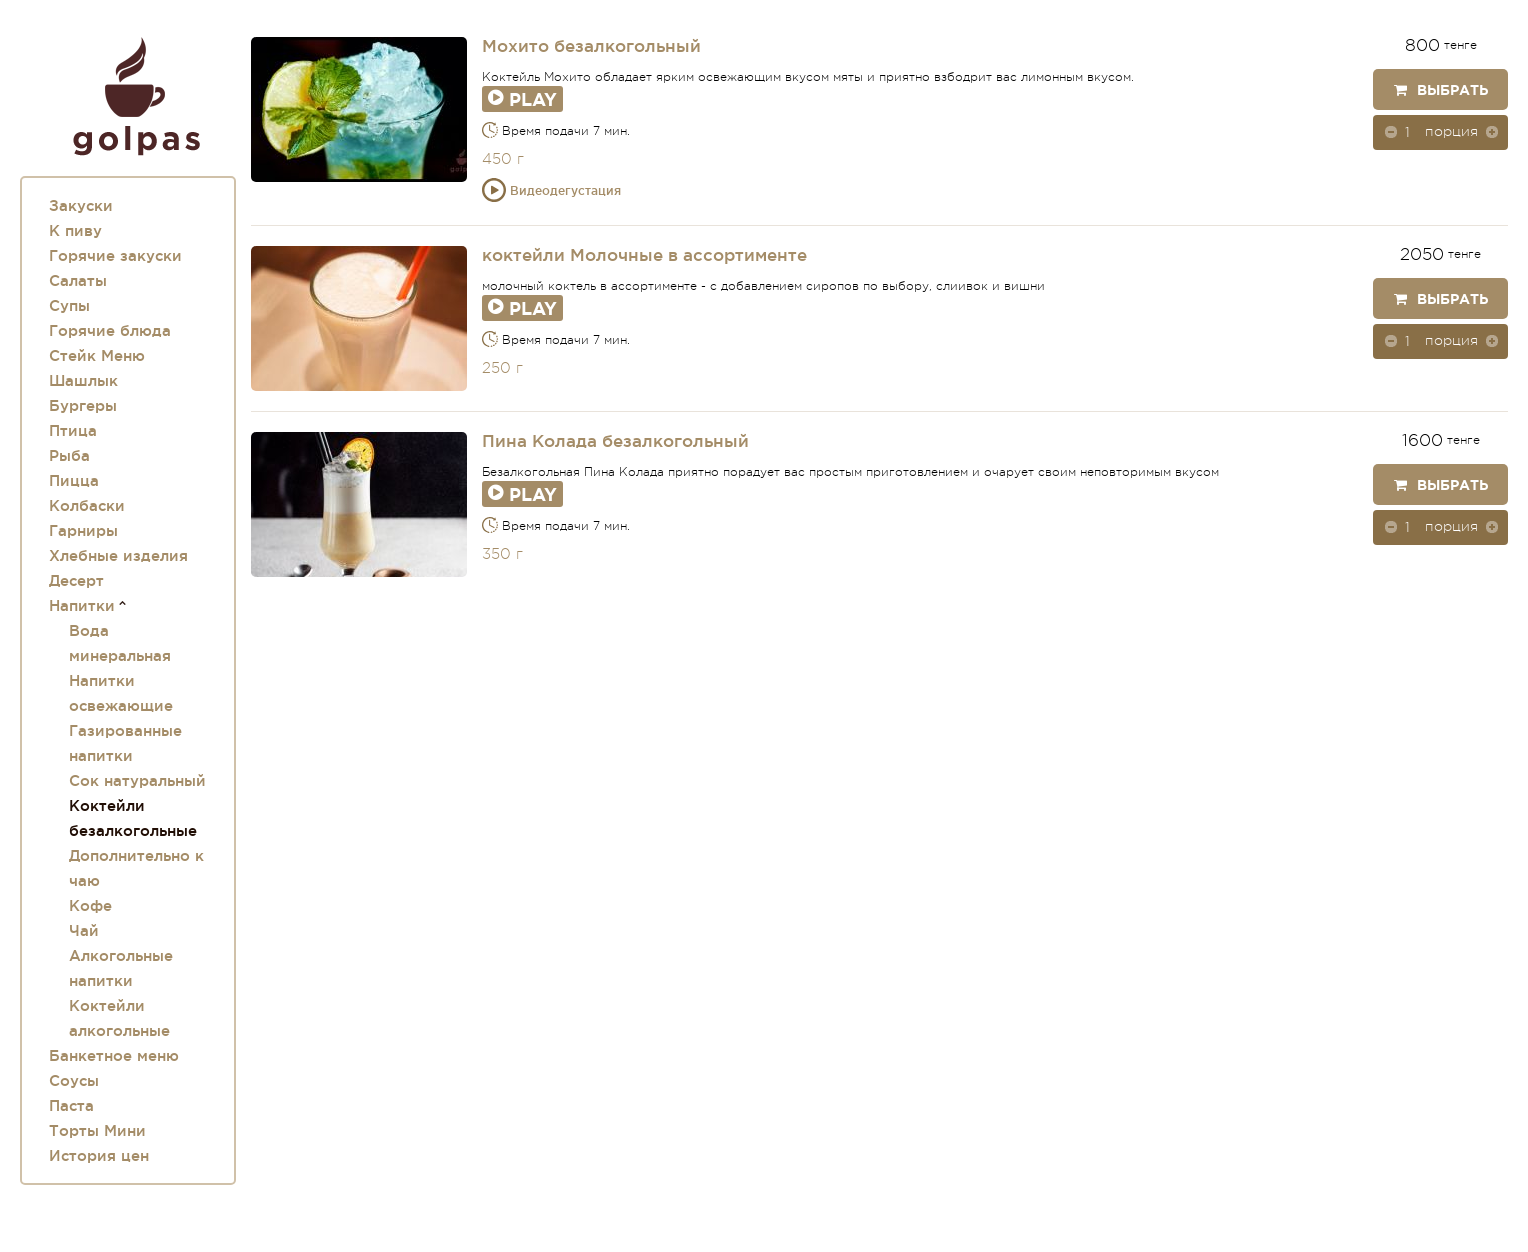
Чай (84, 930)
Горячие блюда (110, 330)
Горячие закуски (115, 255)
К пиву (75, 230)
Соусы (74, 1080)
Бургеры (83, 405)
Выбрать (1441, 90)
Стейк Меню (97, 355)
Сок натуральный (137, 780)
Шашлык (83, 380)
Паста (71, 1105)
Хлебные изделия (118, 555)
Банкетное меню (114, 1055)
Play (522, 99)
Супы (69, 305)
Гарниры (83, 530)
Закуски (81, 205)
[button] (1492, 131)
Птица (73, 430)
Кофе (90, 905)
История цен (99, 1155)
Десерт (76, 580)
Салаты (78, 280)
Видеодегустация (551, 190)
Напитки (82, 605)
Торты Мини (97, 1130)
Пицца (74, 480)
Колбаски (87, 505)
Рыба (69, 455)
